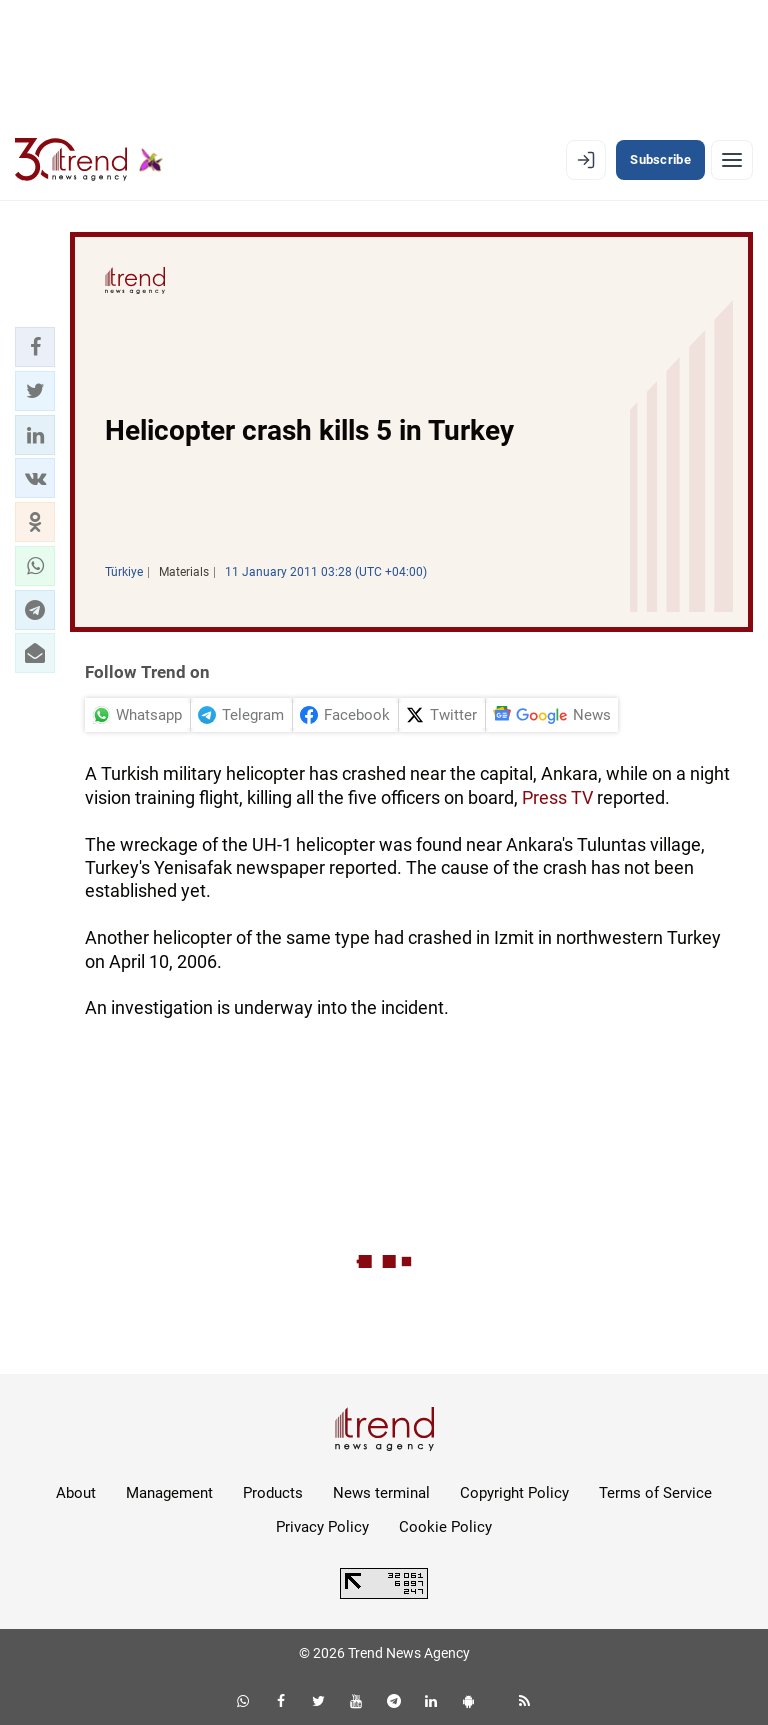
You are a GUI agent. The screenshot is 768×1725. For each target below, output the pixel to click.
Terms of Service (655, 1493)
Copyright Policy (514, 1493)
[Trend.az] (89, 160)
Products (273, 1493)
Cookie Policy (445, 1527)
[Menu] (732, 160)
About (76, 1493)
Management (169, 1493)
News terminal (381, 1493)
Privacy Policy (322, 1527)
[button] (35, 347)
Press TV (557, 797)
